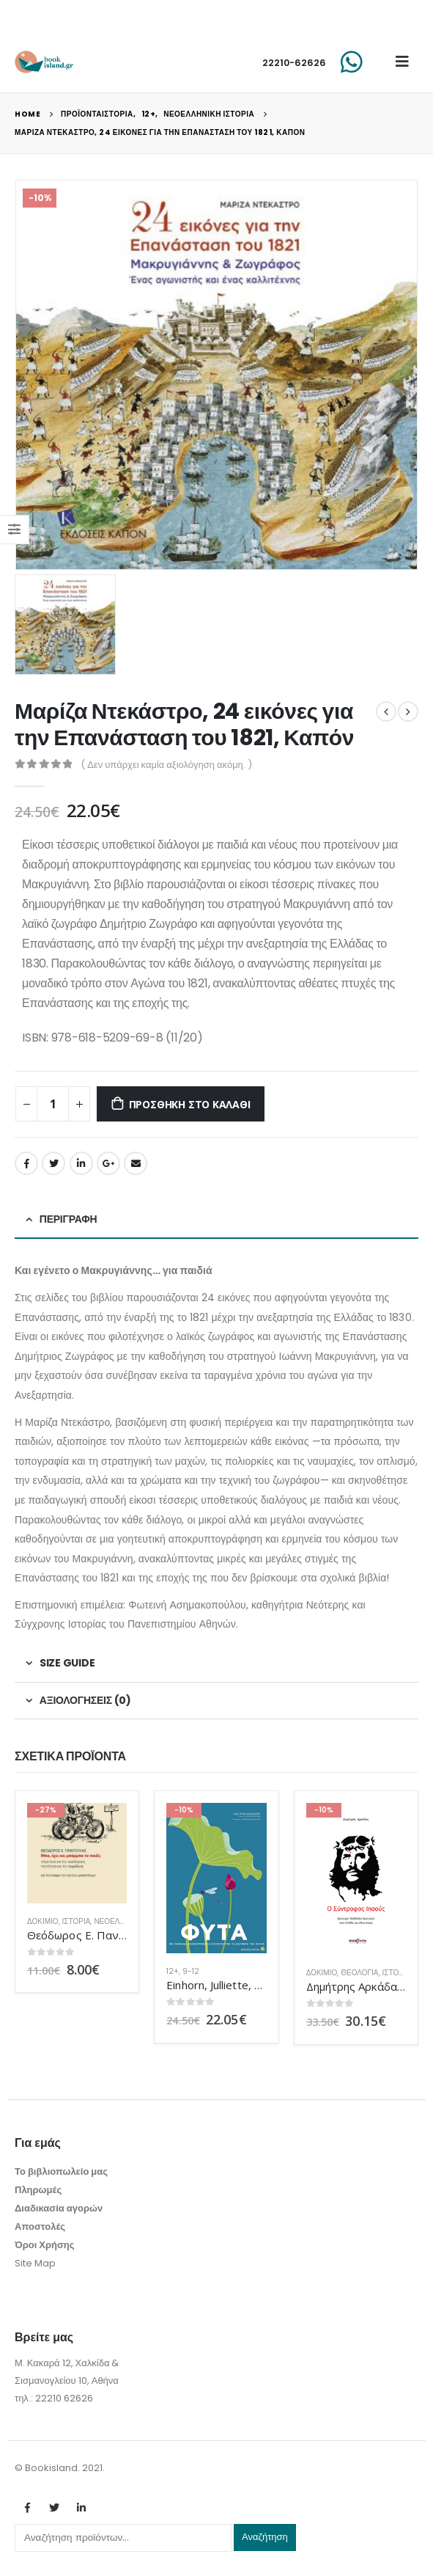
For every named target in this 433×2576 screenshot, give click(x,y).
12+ (172, 1971)
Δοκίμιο (43, 1921)
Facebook (26, 1163)
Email (135, 1163)
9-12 (190, 1971)
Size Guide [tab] (67, 1662)
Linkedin (81, 2508)
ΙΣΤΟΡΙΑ (76, 1921)
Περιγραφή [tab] (68, 1219)
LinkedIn (81, 1163)
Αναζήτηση (265, 2537)
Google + (108, 1163)
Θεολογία (359, 1972)
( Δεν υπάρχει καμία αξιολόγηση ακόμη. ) (166, 765)
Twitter (53, 1163)
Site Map (35, 2263)
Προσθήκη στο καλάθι (190, 1104)
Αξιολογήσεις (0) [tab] (85, 1700)
